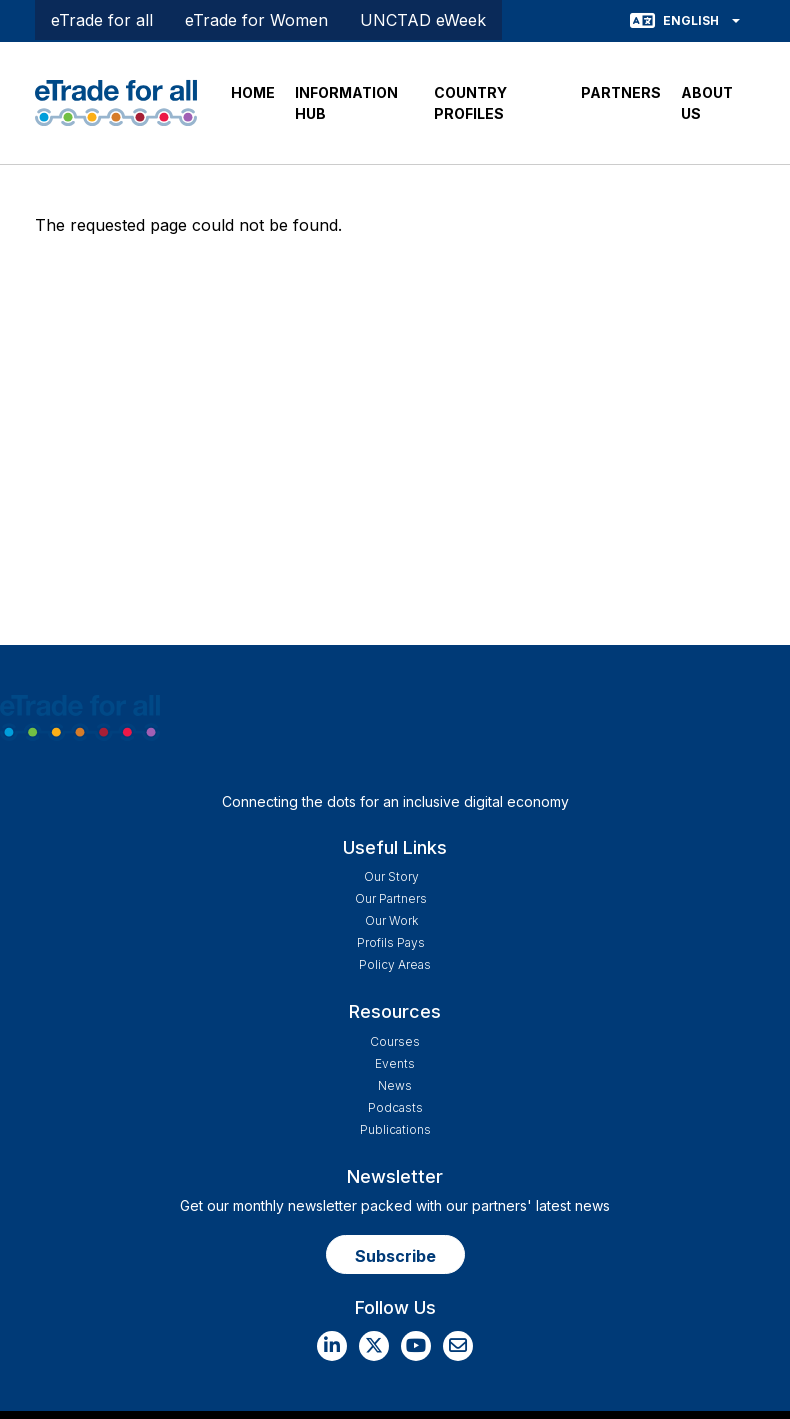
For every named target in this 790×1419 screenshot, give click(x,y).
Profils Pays (391, 942)
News (395, 1085)
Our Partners (391, 898)
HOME (253, 92)
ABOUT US (707, 103)
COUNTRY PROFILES (470, 103)
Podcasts (395, 1107)
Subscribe (395, 1256)
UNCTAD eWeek (423, 20)
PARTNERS (621, 92)
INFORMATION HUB (346, 103)
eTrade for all (102, 20)
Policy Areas (395, 964)
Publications (395, 1129)
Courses (395, 1041)
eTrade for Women (256, 20)
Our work (391, 920)
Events (395, 1063)
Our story (391, 876)
